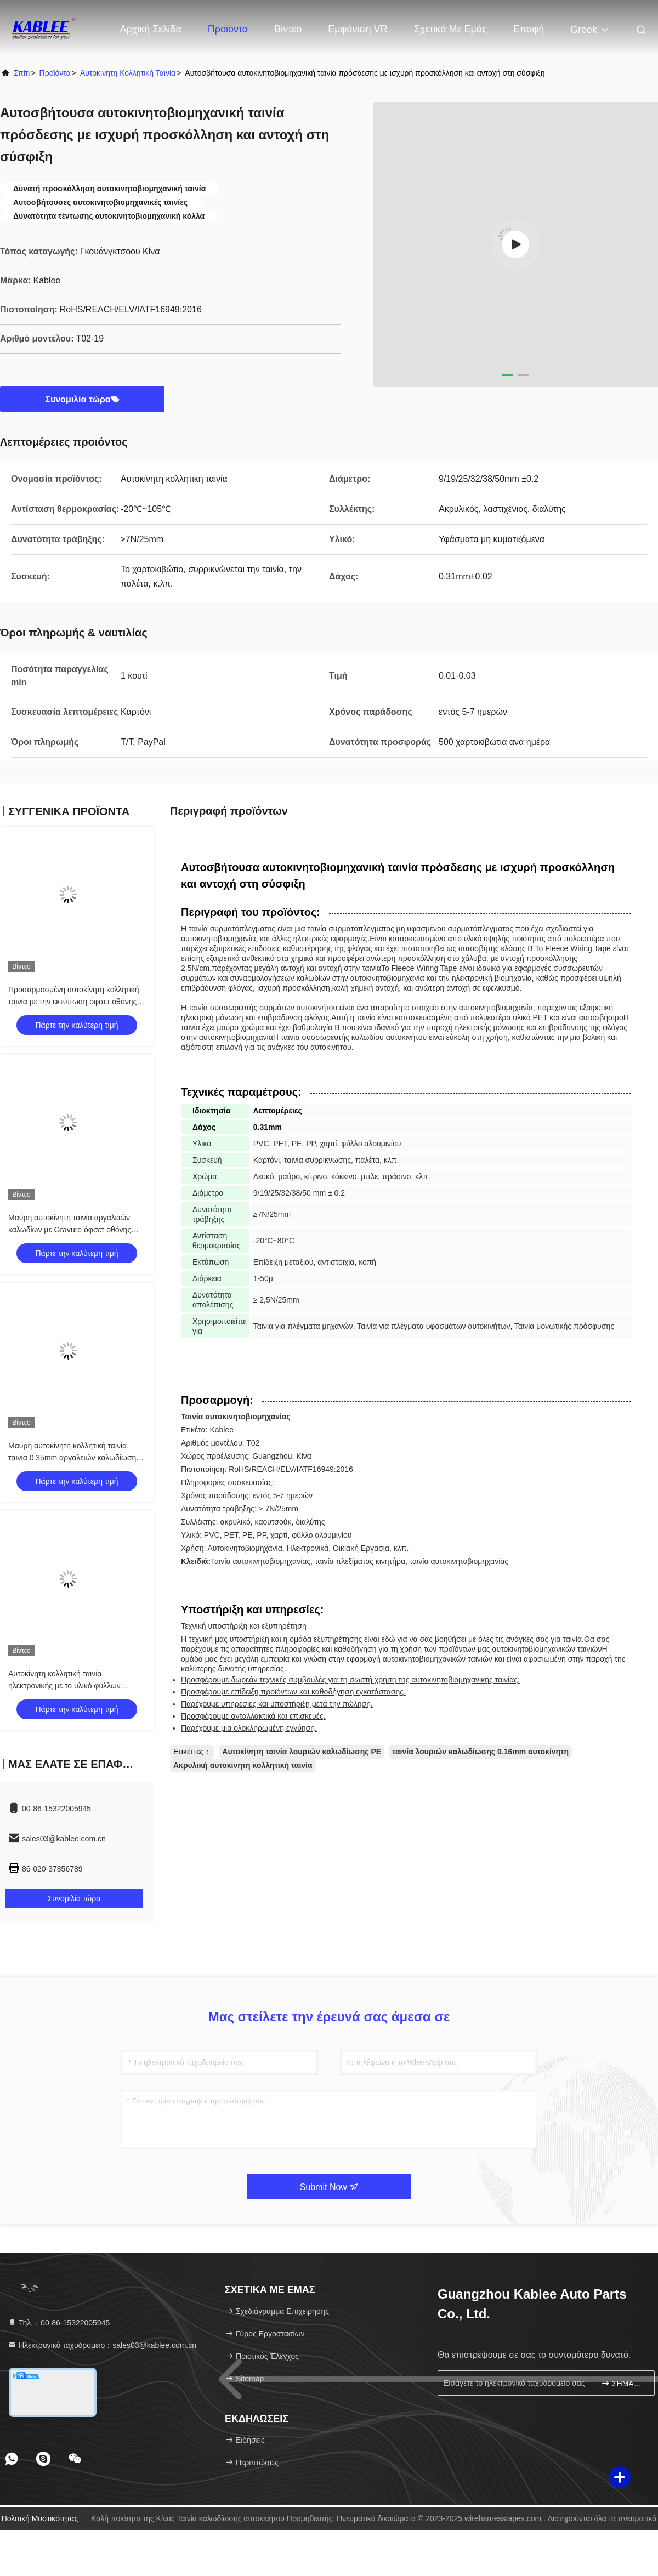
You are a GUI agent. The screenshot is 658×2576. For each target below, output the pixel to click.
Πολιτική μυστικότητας (40, 2518)
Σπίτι (22, 73)
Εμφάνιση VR (358, 29)
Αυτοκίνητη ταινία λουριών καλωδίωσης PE (301, 1751)
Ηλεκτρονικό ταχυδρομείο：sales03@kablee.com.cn (102, 2345)
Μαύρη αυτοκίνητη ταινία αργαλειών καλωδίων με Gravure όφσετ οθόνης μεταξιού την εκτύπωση (69, 1229)
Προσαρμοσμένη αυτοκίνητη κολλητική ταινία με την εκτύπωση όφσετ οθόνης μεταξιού (73, 1001)
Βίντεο (288, 29)
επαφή (528, 29)
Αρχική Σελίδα (150, 29)
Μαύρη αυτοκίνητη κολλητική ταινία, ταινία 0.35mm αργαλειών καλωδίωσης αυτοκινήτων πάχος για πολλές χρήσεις (74, 1457)
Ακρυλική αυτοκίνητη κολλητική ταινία (243, 1765)
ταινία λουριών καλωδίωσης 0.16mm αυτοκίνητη (480, 1751)
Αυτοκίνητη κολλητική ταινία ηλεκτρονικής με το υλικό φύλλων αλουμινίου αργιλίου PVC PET (64, 1685)
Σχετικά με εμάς (450, 29)
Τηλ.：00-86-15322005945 (59, 2322)
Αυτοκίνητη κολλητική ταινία (127, 73)
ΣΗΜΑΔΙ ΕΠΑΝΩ (623, 2383)
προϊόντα (55, 73)
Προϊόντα (228, 29)
